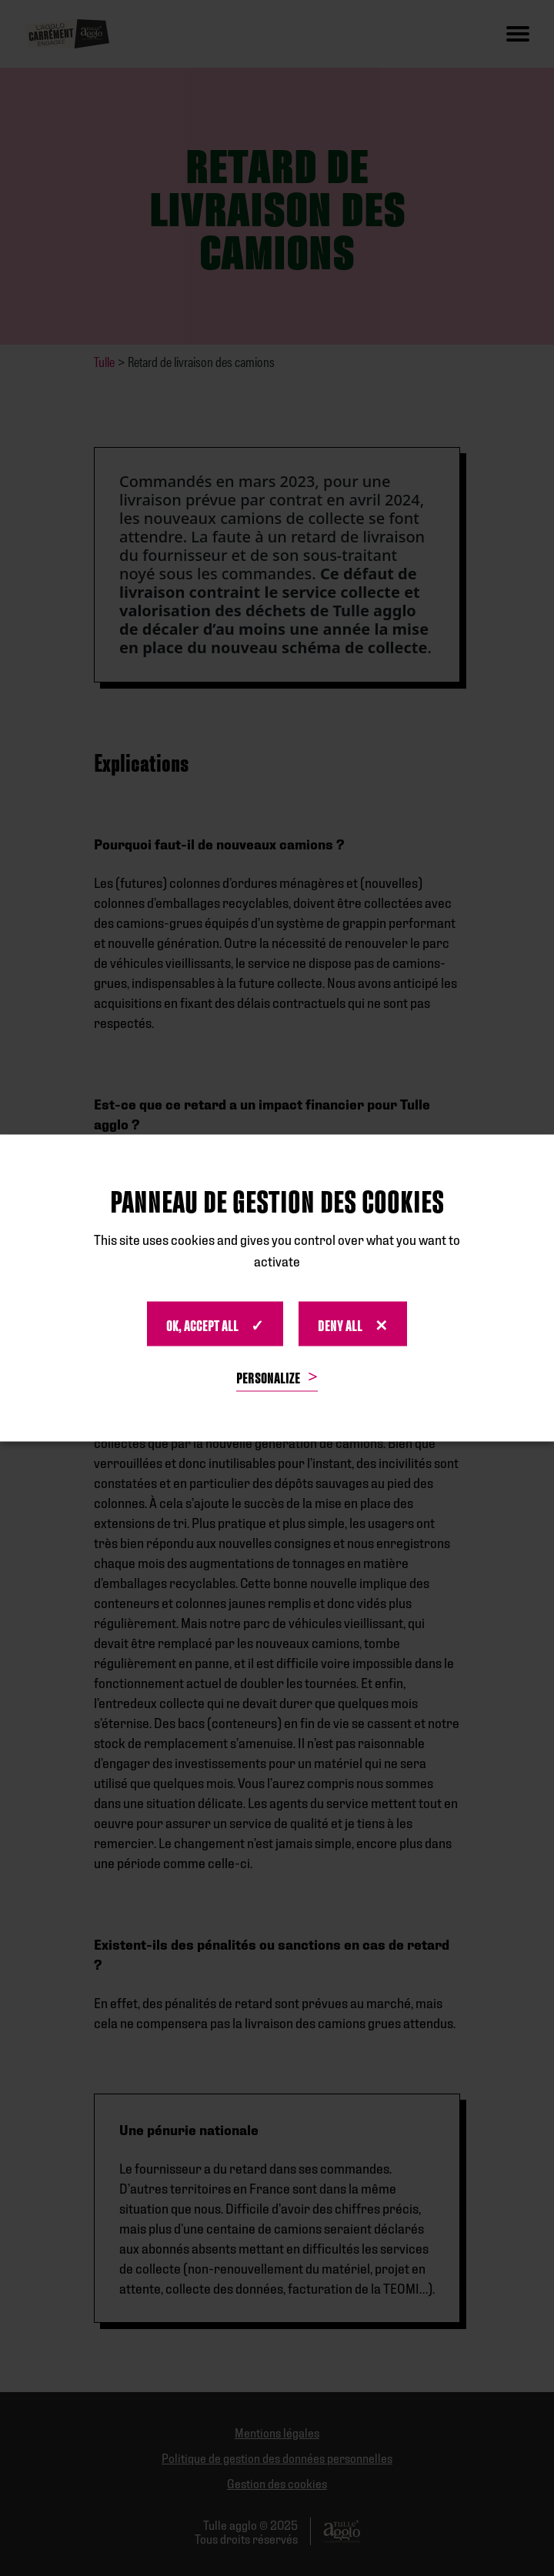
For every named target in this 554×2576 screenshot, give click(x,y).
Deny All (353, 1324)
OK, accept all (215, 1324)
